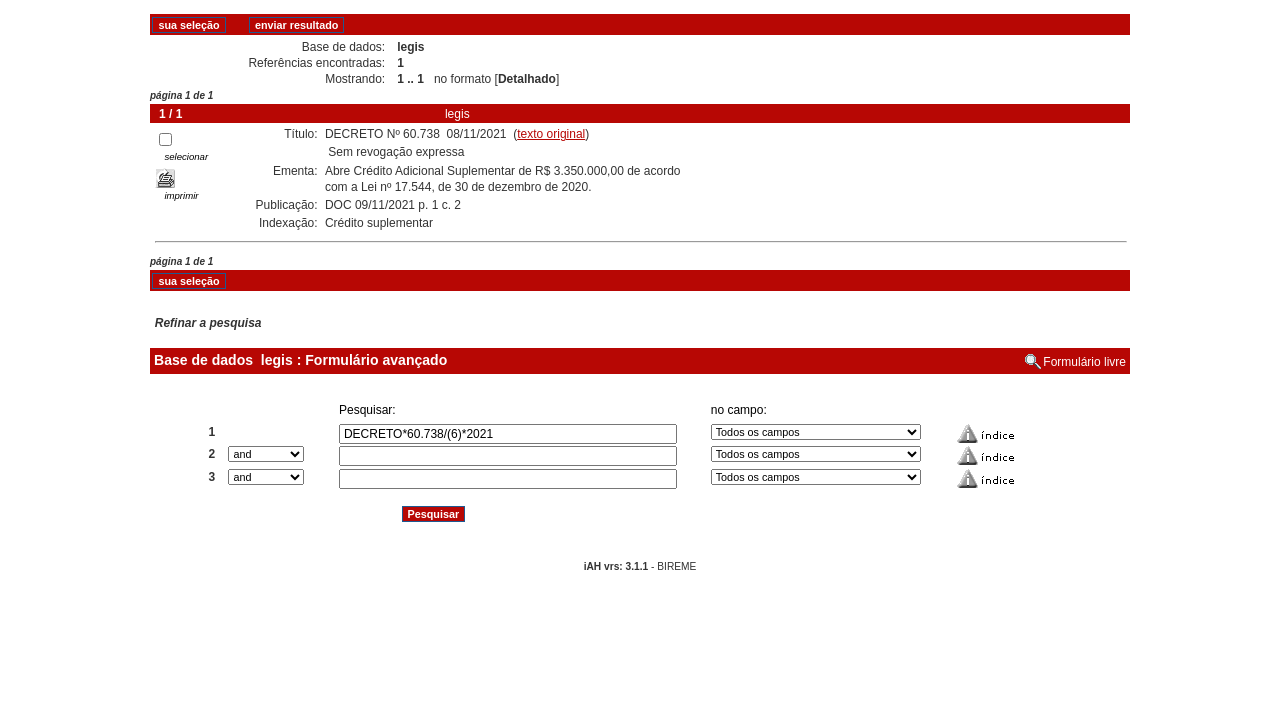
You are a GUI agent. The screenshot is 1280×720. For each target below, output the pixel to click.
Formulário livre (1084, 362)
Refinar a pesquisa (208, 323)
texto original (551, 134)
